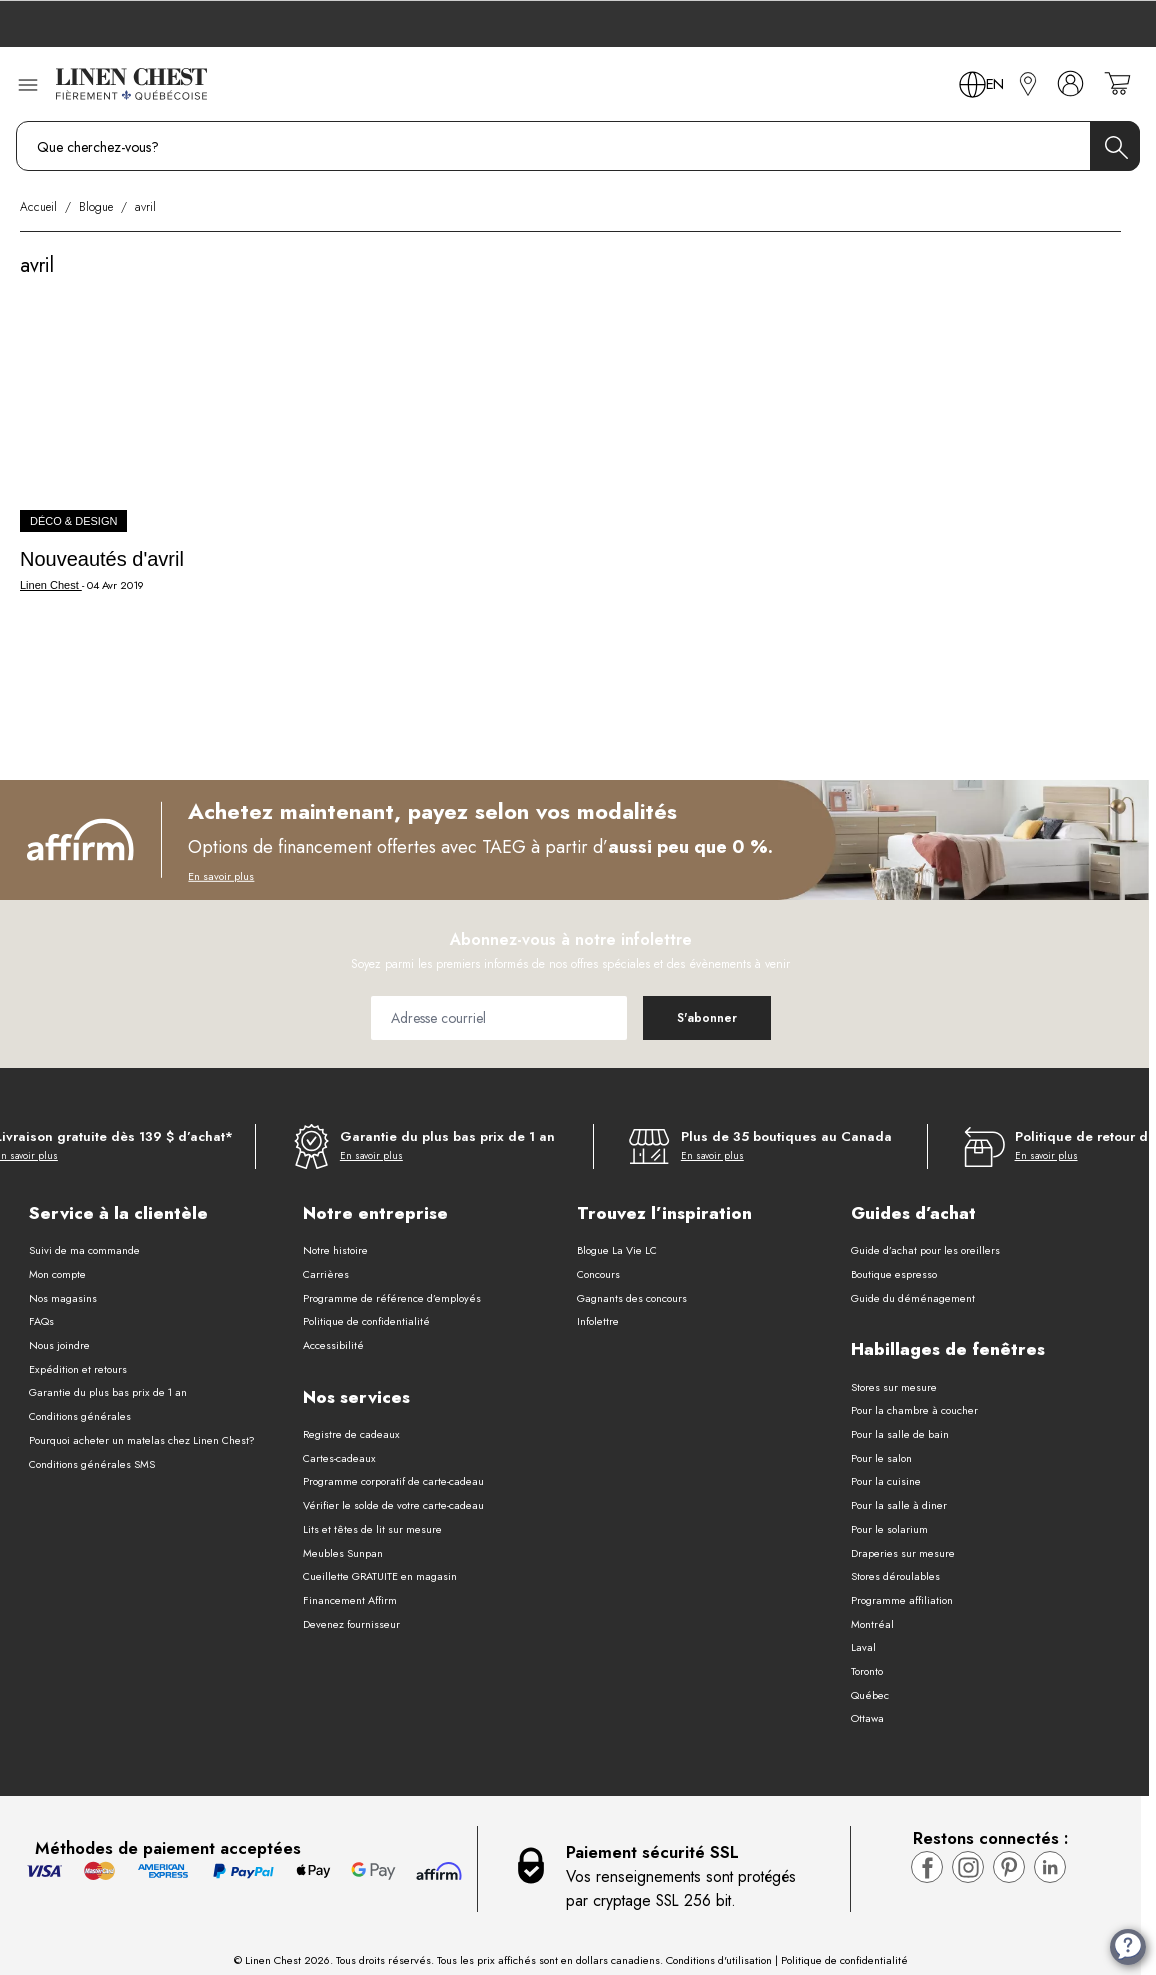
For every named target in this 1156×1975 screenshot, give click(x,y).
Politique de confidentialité (366, 1321)
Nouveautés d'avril (102, 559)
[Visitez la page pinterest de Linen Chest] (1009, 1867)
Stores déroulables (895, 1576)
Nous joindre (59, 1345)
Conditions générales (80, 1416)
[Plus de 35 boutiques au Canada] (760, 1146)
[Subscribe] (707, 1018)
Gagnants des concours (632, 1298)
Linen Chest (51, 585)
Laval (863, 1647)
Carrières (326, 1274)
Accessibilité (333, 1345)
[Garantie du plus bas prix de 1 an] (424, 1146)
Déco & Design (73, 521)
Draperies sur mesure (903, 1553)
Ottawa (867, 1718)
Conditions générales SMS (92, 1464)
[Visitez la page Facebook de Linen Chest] (927, 1867)
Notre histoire (335, 1250)
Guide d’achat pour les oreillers (925, 1250)
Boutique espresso (894, 1274)
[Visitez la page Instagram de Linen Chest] (968, 1867)
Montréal (872, 1624)
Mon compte (57, 1274)
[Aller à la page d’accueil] (131, 84)
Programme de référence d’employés (392, 1298)
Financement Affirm (350, 1600)
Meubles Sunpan (343, 1553)
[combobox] (578, 146)
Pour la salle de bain (900, 1434)
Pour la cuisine (886, 1481)
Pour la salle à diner (899, 1505)
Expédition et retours (78, 1369)
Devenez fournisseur (351, 1624)
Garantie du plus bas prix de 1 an (108, 1392)
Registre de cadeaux (351, 1434)
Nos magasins (63, 1298)
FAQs (41, 1321)
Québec (870, 1695)
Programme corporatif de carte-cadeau (393, 1481)
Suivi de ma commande (84, 1250)
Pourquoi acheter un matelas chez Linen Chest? (142, 1440)
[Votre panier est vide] (1117, 84)
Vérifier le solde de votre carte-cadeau (393, 1505)
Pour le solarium (889, 1529)
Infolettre (598, 1321)
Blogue (96, 207)
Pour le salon (881, 1458)
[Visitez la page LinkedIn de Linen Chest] (1050, 1867)
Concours (598, 1274)
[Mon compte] (1070, 84)
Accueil (38, 207)
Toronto (867, 1671)
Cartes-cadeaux (339, 1458)
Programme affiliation (902, 1600)
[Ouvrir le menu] (28, 83)
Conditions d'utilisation (719, 1960)
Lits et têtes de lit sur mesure (372, 1529)
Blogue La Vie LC (617, 1250)
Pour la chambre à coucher (914, 1410)
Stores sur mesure (894, 1387)
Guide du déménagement (913, 1298)
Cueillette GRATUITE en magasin (380, 1576)
